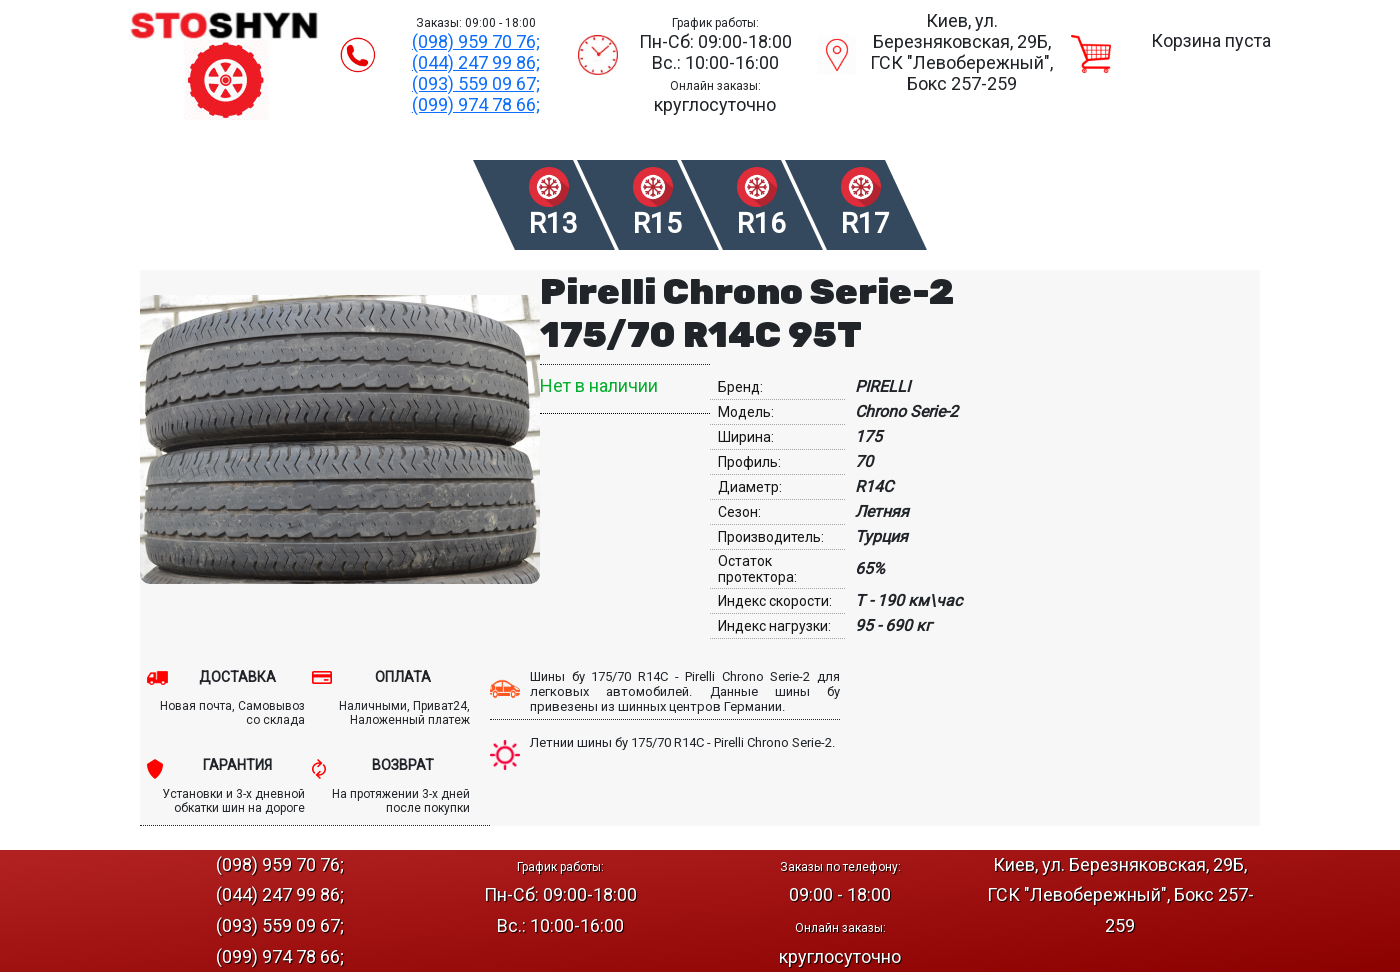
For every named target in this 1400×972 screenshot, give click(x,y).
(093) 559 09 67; (476, 83)
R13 (553, 223)
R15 (657, 223)
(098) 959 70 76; (476, 41)
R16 (761, 223)
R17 (865, 223)
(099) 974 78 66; (476, 104)
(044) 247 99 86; (476, 62)
